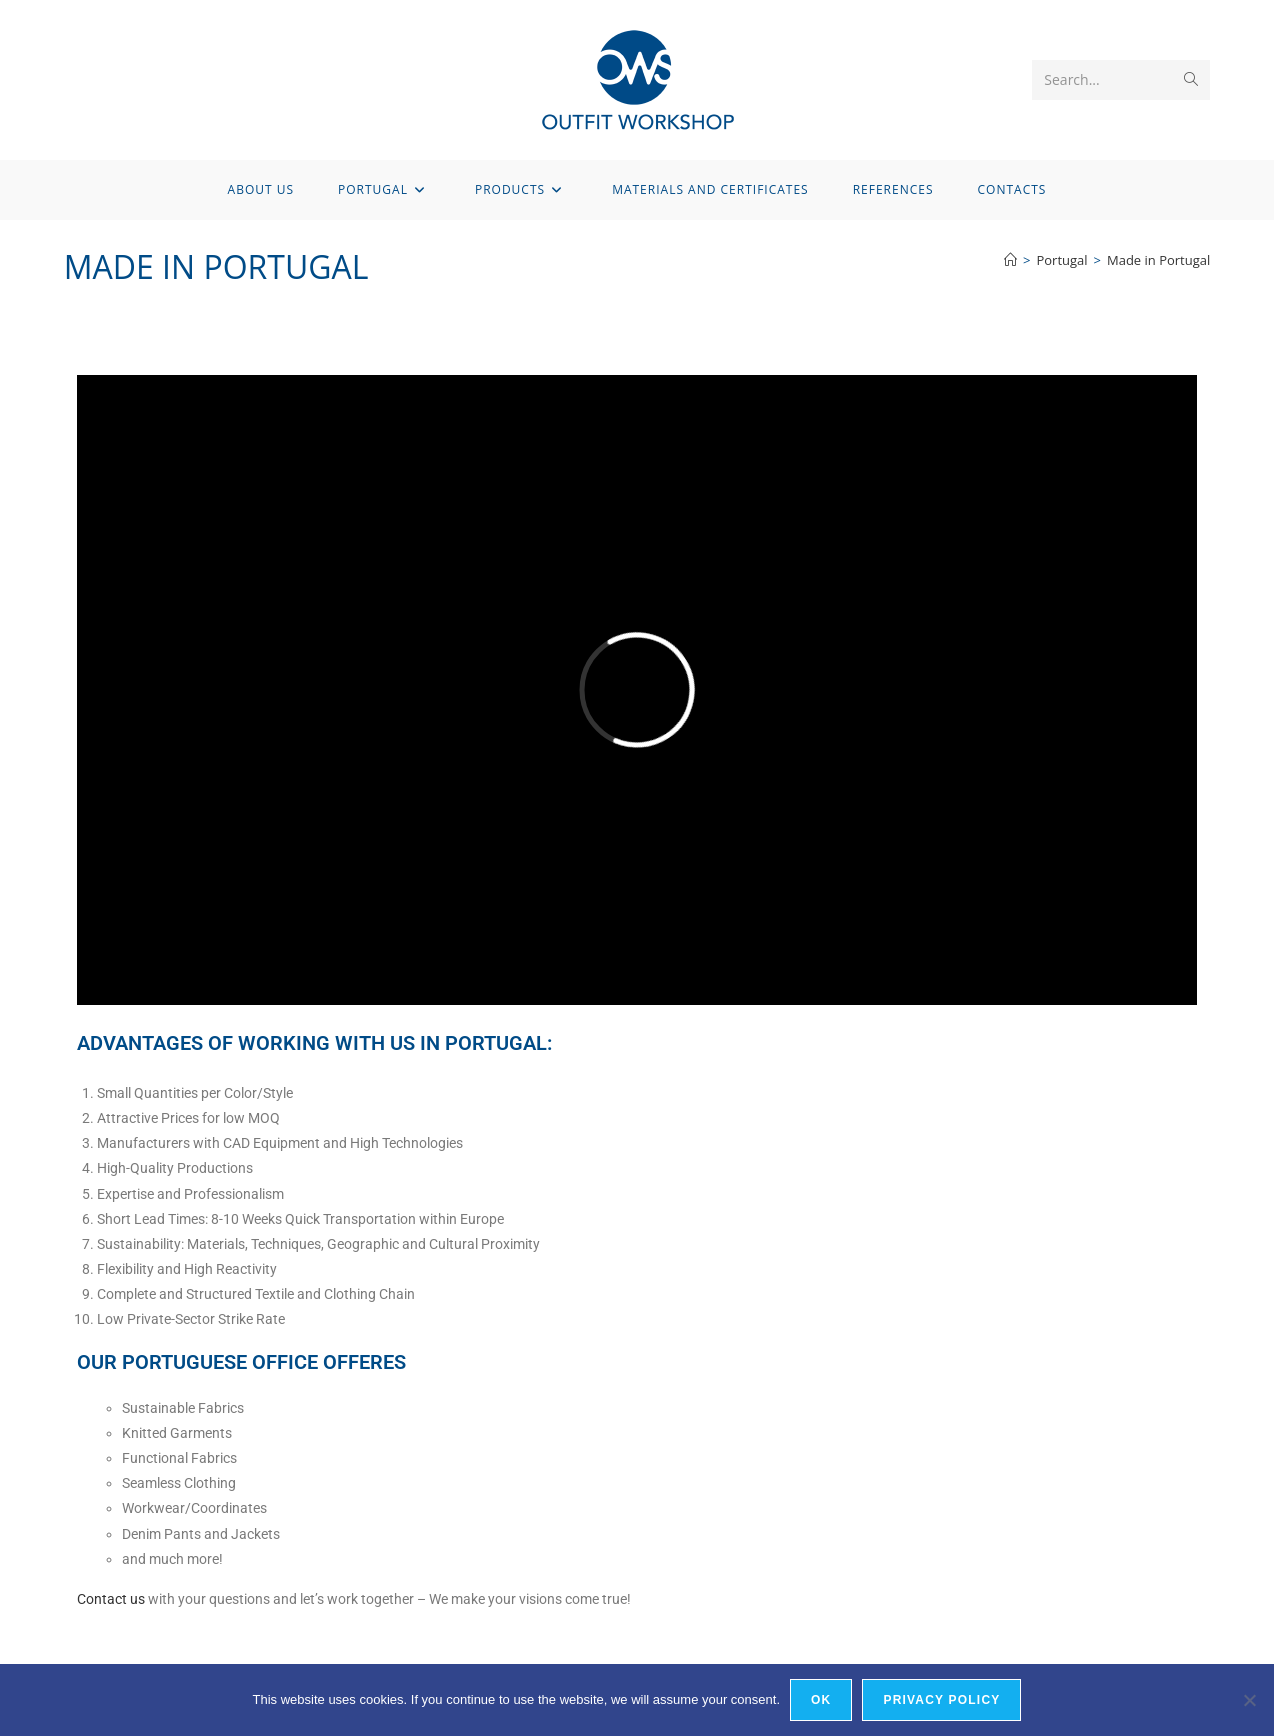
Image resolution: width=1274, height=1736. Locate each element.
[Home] (1010, 260)
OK (821, 1700)
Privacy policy (941, 1700)
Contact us (111, 1599)
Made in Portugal (1158, 260)
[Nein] (1249, 1700)
